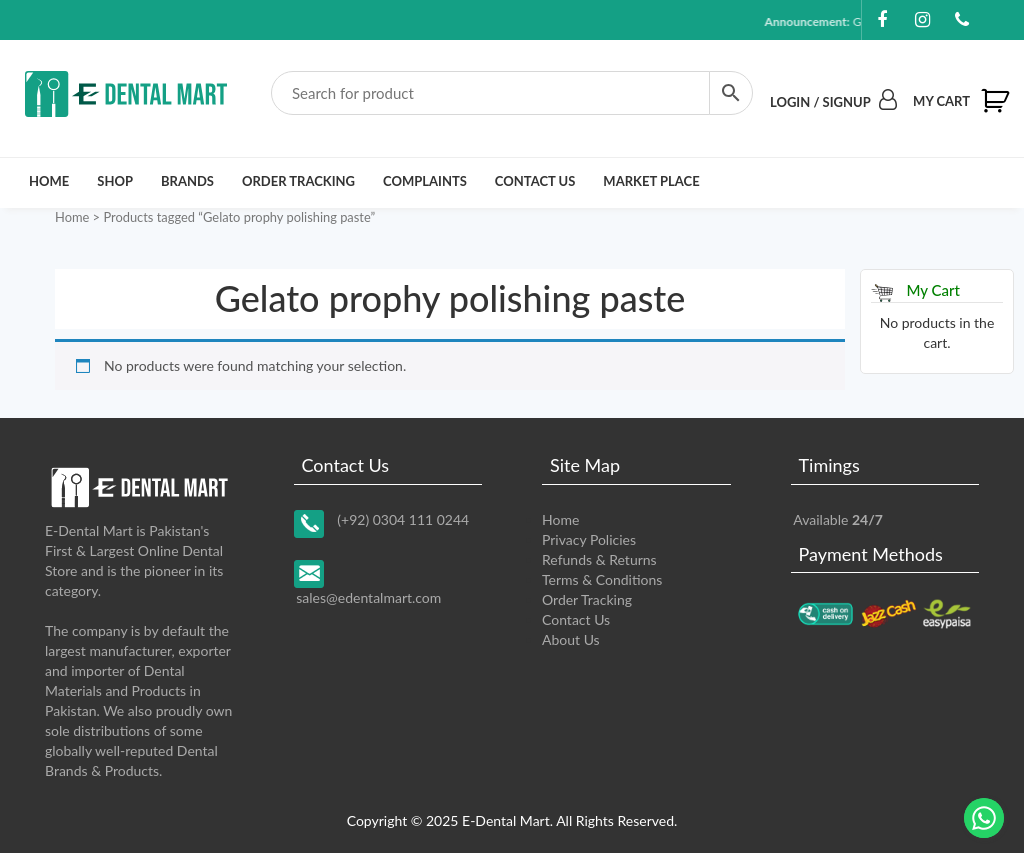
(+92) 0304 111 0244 (403, 519)
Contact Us (535, 181)
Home (49, 181)
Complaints (425, 181)
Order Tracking (298, 181)
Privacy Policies (589, 539)
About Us (571, 639)
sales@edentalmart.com (368, 597)
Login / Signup (833, 102)
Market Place (651, 181)
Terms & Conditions (602, 579)
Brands (187, 181)
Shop (115, 181)
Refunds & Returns (599, 559)
